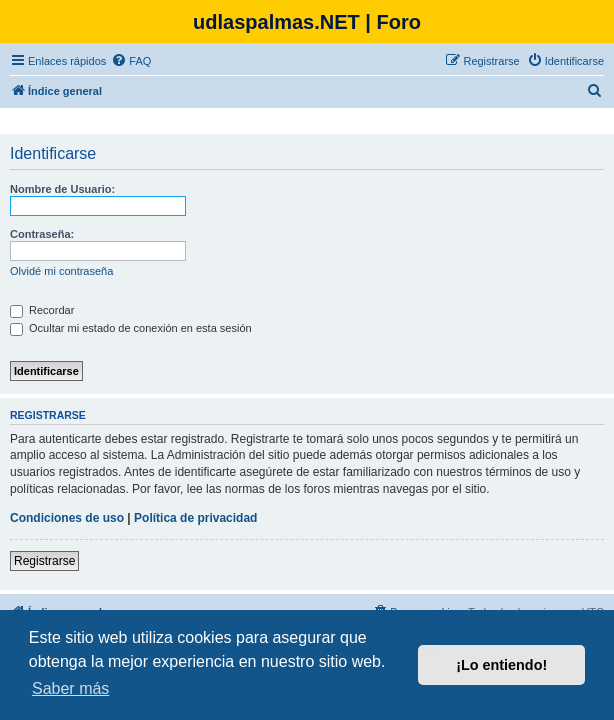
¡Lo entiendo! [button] (501, 665)
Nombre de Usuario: (62, 189)
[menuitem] (131, 61)
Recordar (42, 310)
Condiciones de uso (67, 518)
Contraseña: (42, 234)
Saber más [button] (70, 688)
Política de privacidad (195, 518)
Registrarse (44, 561)
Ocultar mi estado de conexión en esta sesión (131, 328)
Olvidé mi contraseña (61, 271)
